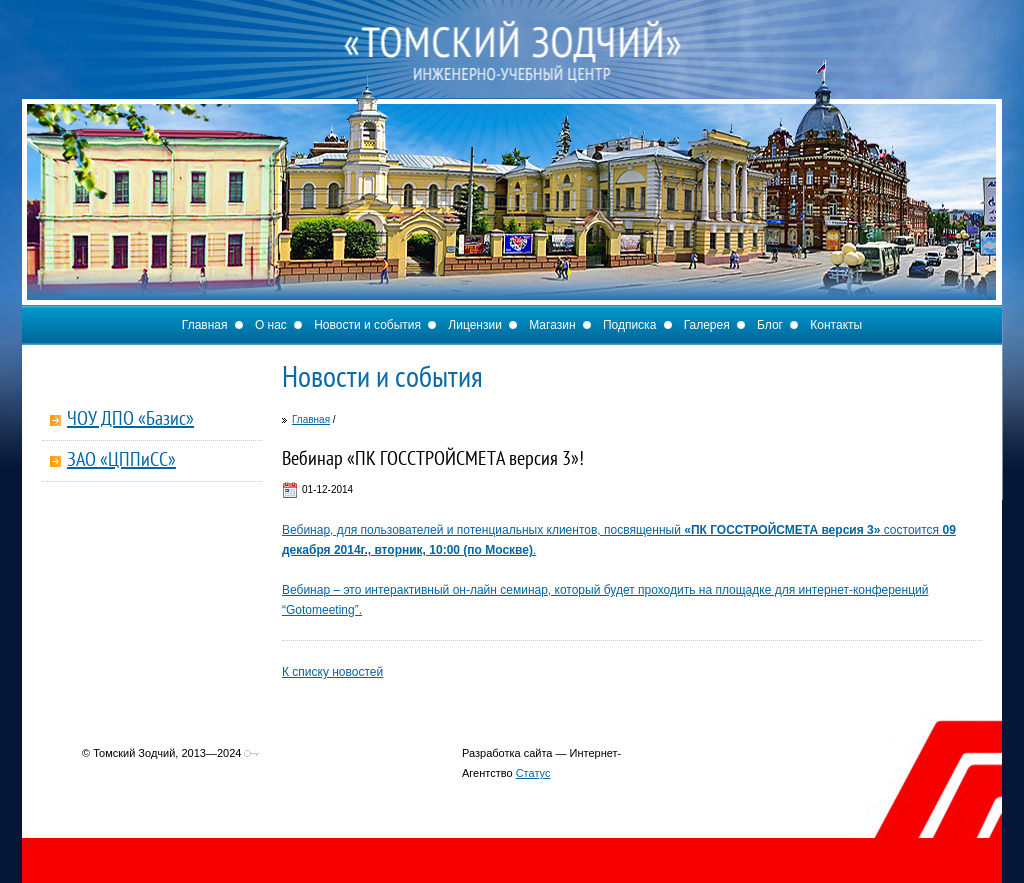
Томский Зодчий (512, 70)
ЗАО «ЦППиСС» (121, 461)
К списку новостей (332, 672)
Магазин (552, 325)
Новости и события (367, 325)
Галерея (707, 325)
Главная (205, 325)
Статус (533, 773)
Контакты (836, 325)
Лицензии (475, 325)
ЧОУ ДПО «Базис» (130, 420)
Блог (770, 325)
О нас (271, 325)
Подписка (629, 325)
